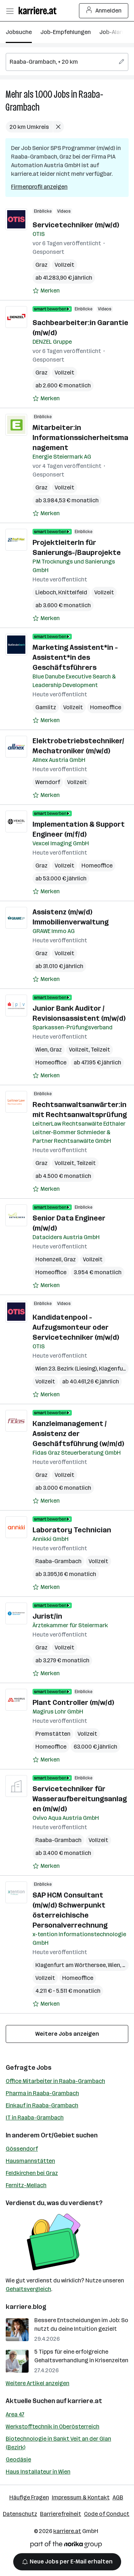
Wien (41, 1049)
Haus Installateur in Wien (38, 2471)
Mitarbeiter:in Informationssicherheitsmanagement (80, 437)
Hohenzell (48, 1259)
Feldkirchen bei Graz (32, 2173)
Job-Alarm (113, 32)
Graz (41, 264)
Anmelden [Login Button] (103, 10)
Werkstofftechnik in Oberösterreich (52, 2426)
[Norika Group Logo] (66, 2546)
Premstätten (52, 1733)
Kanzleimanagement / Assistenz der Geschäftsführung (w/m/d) (78, 1433)
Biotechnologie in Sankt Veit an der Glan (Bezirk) (58, 2443)
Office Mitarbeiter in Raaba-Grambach (55, 2081)
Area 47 (15, 2414)
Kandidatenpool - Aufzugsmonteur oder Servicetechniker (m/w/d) (76, 1327)
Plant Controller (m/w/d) (73, 1702)
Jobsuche (19, 32)
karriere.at (85, 2401)
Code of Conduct (106, 2513)
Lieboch (45, 592)
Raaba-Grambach (58, 1561)
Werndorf (47, 782)
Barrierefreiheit (60, 2513)
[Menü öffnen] (9, 11)
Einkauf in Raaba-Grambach (42, 2105)
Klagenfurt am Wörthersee (70, 1965)
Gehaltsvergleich (28, 2289)
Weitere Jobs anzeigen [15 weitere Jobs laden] (67, 2033)
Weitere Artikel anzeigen (37, 2383)
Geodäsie (18, 2459)
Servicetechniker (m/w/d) (76, 225)
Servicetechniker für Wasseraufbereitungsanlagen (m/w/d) (80, 1798)
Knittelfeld (72, 592)
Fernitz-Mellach (26, 2185)
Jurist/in (47, 1616)
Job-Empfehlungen (65, 32)
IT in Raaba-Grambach (35, 2117)
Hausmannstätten (30, 2160)
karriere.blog (26, 2307)
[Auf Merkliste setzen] (46, 290)
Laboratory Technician (72, 1530)
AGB (118, 2497)
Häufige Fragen (29, 2497)
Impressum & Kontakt (81, 2497)
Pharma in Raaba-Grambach (42, 2093)
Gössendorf (22, 2148)
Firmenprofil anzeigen (39, 186)
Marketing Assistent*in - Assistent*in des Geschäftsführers (75, 657)
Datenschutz (20, 2513)
